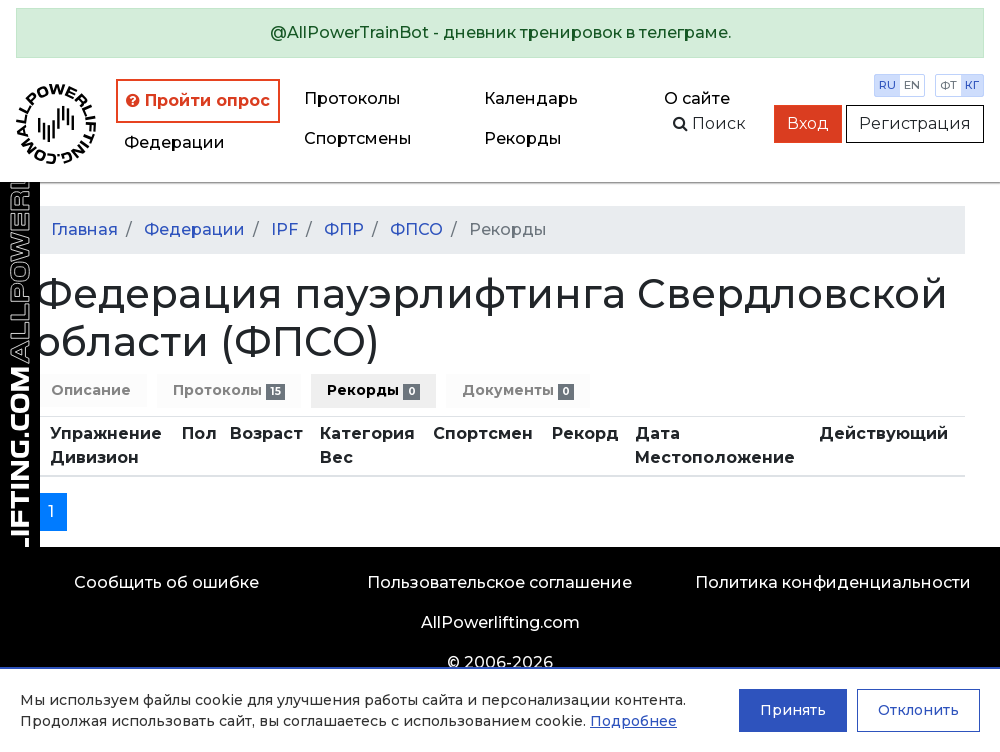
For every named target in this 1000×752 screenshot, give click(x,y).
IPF (284, 229)
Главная (84, 229)
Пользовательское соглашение (499, 582)
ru (887, 85)
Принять (793, 710)
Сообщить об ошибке (166, 582)
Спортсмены (358, 138)
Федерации (174, 142)
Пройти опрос (198, 100)
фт (948, 85)
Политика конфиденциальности (833, 582)
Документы (518, 390)
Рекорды (373, 390)
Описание (91, 390)
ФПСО (416, 229)
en (912, 85)
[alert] (500, 33)
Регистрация (915, 123)
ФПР (344, 229)
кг (972, 85)
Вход (808, 123)
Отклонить (918, 710)
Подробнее (633, 721)
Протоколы (352, 98)
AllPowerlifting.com (500, 622)
